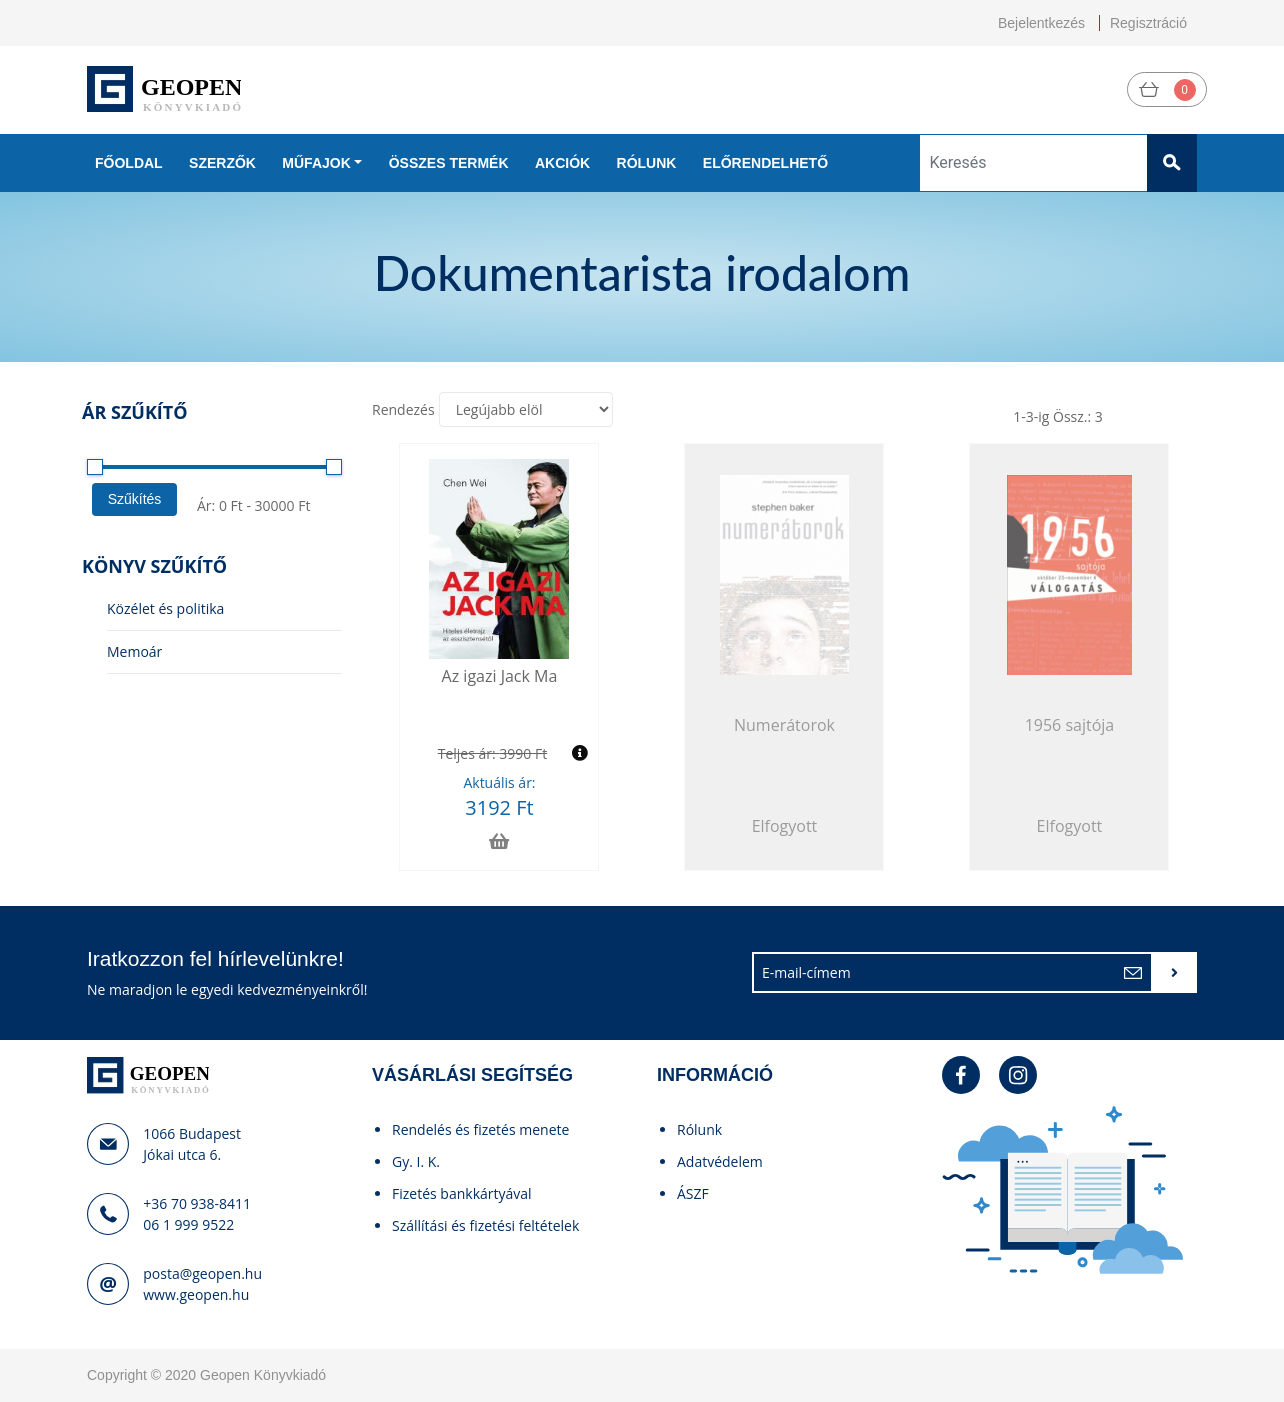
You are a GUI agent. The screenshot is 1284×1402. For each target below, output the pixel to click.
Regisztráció (1148, 23)
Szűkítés (135, 499)
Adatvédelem (720, 1161)
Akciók (562, 163)
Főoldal (129, 163)
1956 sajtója (1070, 725)
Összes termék (449, 163)
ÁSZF (693, 1193)
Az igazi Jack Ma (500, 676)
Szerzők (222, 163)
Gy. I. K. (416, 1161)
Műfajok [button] (316, 163)
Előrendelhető (765, 163)
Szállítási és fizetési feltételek (485, 1225)
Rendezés (403, 409)
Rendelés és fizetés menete (480, 1129)
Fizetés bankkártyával (462, 1193)
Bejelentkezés (1041, 23)
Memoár (134, 651)
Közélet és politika (165, 608)
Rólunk (647, 163)
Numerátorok (784, 725)
